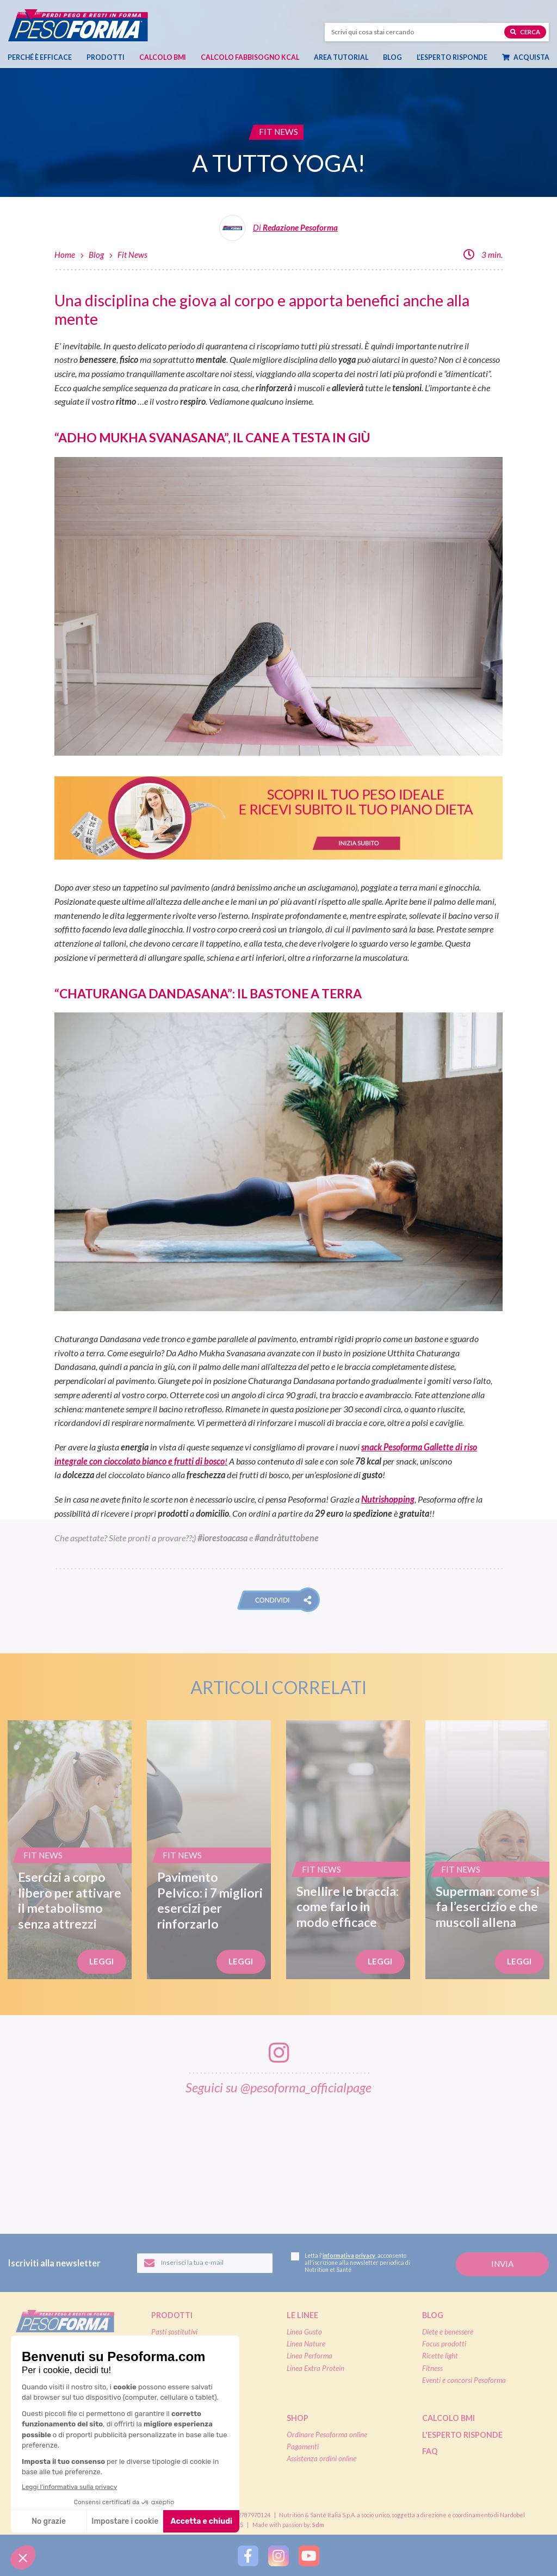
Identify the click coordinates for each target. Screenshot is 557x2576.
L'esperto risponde (462, 2434)
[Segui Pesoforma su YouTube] (309, 2555)
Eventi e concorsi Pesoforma (464, 2380)
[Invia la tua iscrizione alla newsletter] (502, 2264)
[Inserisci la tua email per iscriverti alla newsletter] (205, 2263)
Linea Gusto (304, 2331)
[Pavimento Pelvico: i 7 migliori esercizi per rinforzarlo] (208, 1849)
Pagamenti (303, 2446)
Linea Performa (309, 2355)
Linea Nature (306, 2343)
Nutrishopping (387, 1499)
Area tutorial (341, 57)
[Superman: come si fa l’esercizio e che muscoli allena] (487, 1849)
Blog (392, 57)
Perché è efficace (40, 57)
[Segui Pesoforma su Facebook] (248, 2555)
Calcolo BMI (162, 57)
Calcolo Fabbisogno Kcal (250, 57)
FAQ (430, 2451)
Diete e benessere (447, 2331)
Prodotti (105, 57)
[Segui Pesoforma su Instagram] (278, 2555)
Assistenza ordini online (321, 2458)
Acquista (525, 57)
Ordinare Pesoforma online (327, 2434)
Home (64, 255)
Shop (297, 2418)
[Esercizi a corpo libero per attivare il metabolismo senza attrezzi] (69, 1849)
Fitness (432, 2368)
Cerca (525, 31)
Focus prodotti (444, 2343)
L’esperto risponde (452, 57)
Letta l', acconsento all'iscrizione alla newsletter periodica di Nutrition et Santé (350, 2263)
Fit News (132, 255)
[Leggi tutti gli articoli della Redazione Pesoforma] (278, 232)
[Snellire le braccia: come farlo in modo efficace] (348, 1849)
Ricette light (440, 2355)
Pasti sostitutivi (174, 2331)
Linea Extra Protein (315, 2368)
